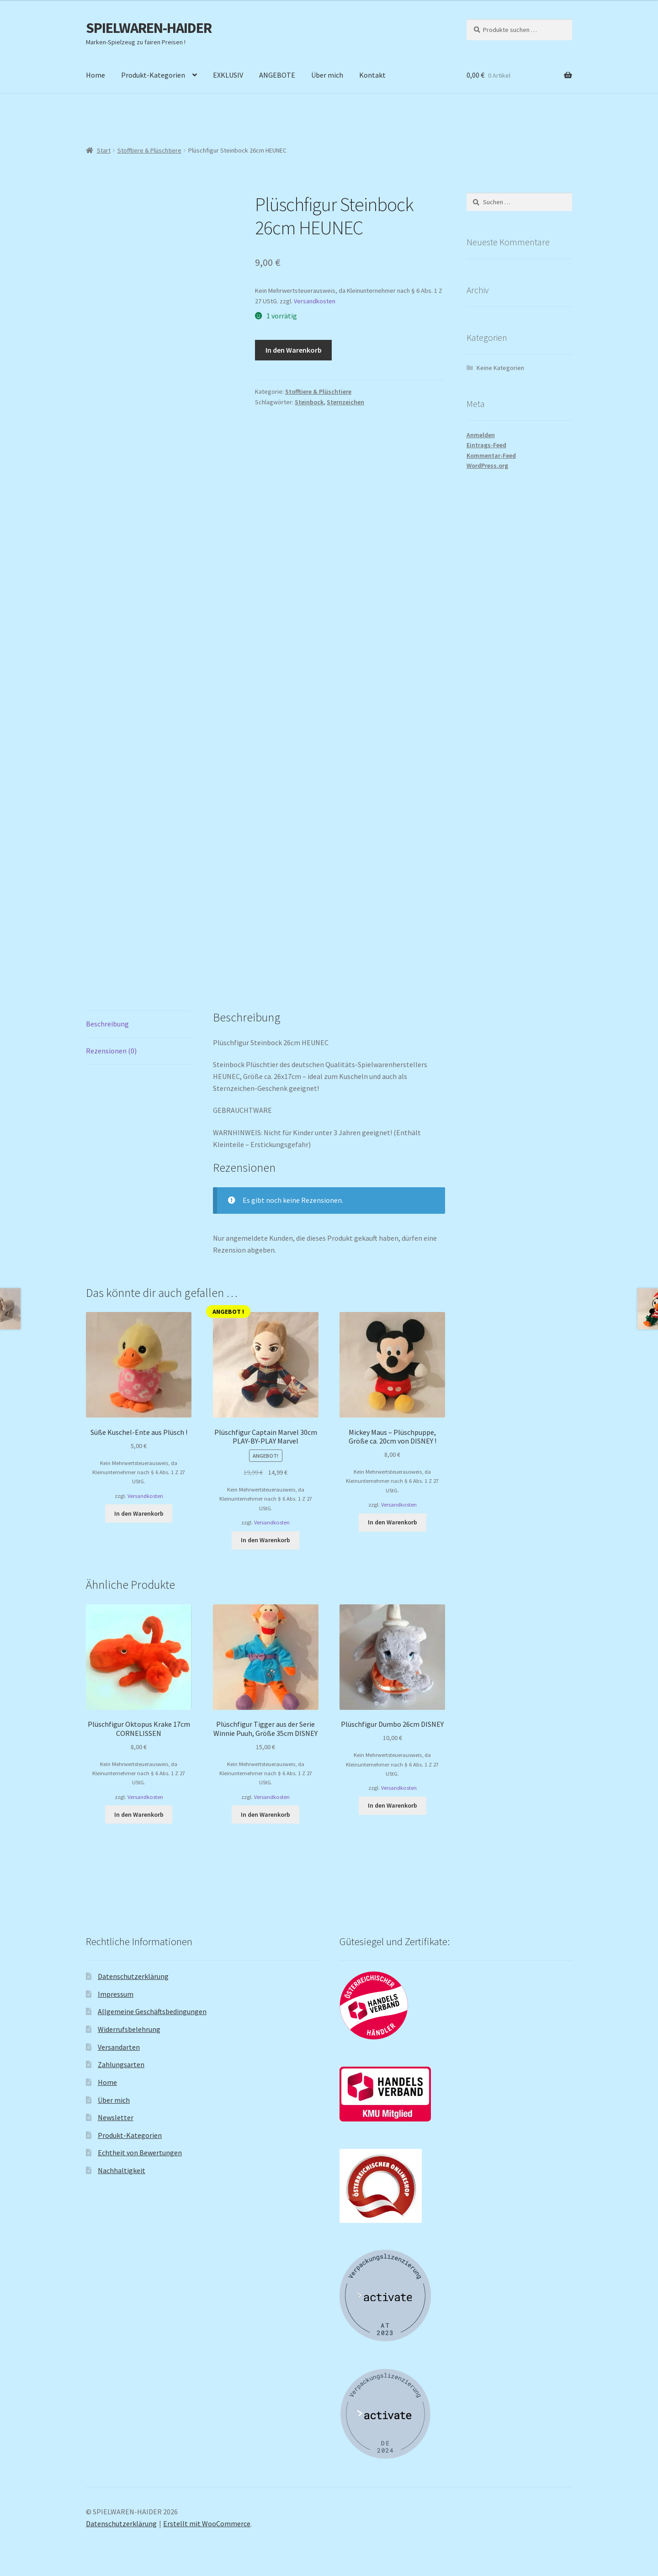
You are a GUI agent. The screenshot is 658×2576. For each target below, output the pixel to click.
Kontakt (372, 74)
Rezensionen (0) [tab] (111, 1050)
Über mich (327, 74)
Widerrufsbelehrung (129, 2029)
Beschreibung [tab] (107, 1023)
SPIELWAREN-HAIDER (149, 28)
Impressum (115, 1994)
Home (95, 74)
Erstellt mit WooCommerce (206, 2523)
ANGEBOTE (277, 74)
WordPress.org (487, 465)
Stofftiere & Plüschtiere (149, 150)
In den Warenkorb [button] (139, 1513)
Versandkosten (314, 301)
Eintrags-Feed (486, 445)
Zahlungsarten (121, 2064)
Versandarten (119, 2047)
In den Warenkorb (293, 349)
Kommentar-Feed (491, 455)
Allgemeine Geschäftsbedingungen (152, 2011)
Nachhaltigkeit (121, 2170)
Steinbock (309, 402)
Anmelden (481, 435)
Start (104, 150)
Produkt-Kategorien (153, 74)
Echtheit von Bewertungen (140, 2152)
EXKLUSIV (228, 74)
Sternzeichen (345, 402)
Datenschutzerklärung (133, 1976)
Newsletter (115, 2117)
